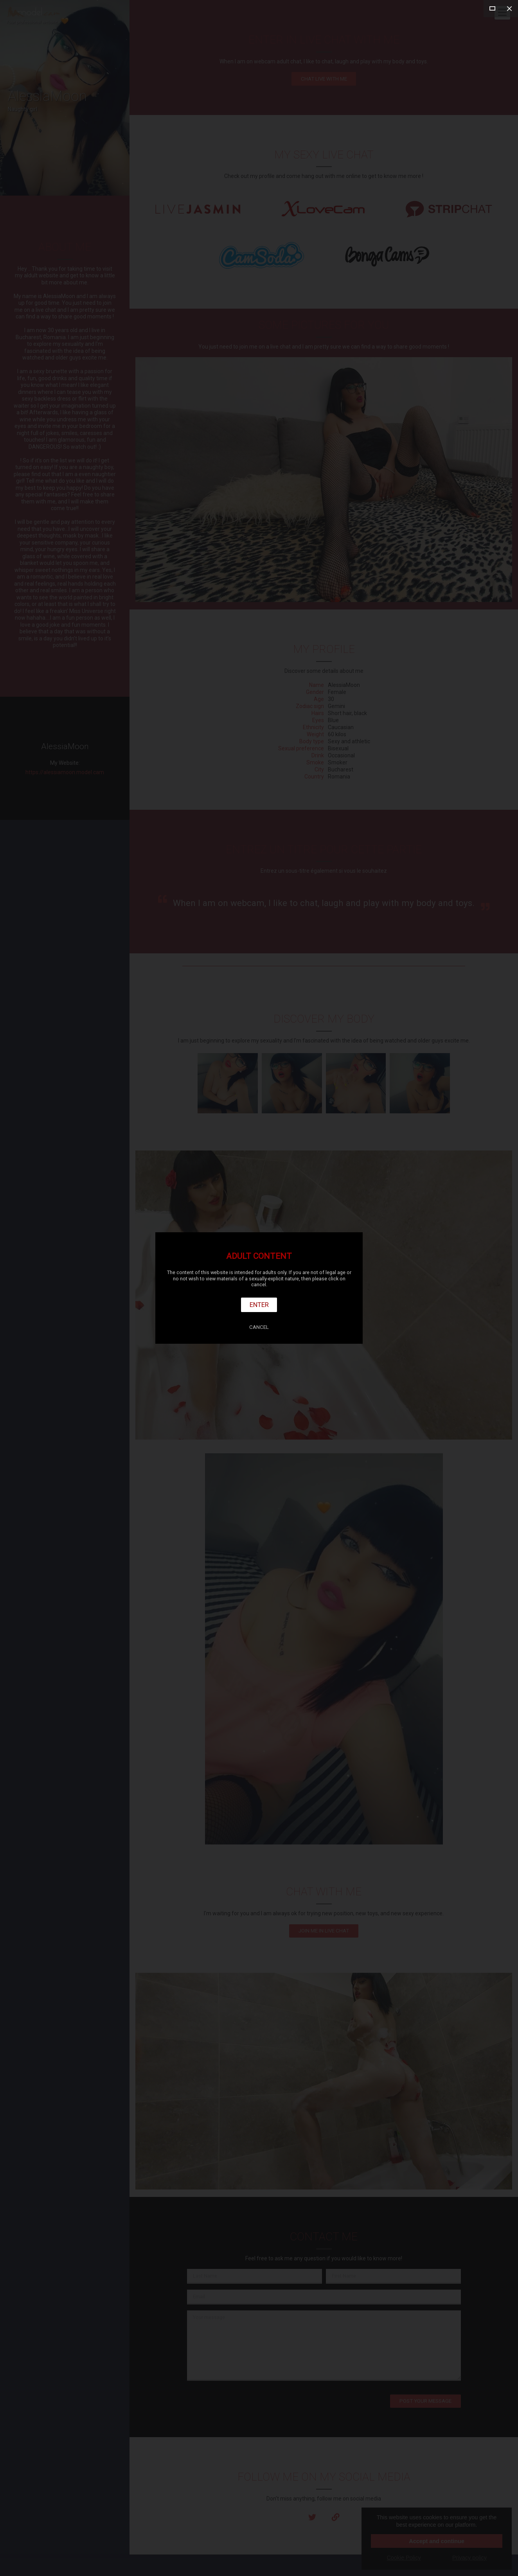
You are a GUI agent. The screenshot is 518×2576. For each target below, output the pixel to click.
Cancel (259, 1327)
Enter (259, 1305)
